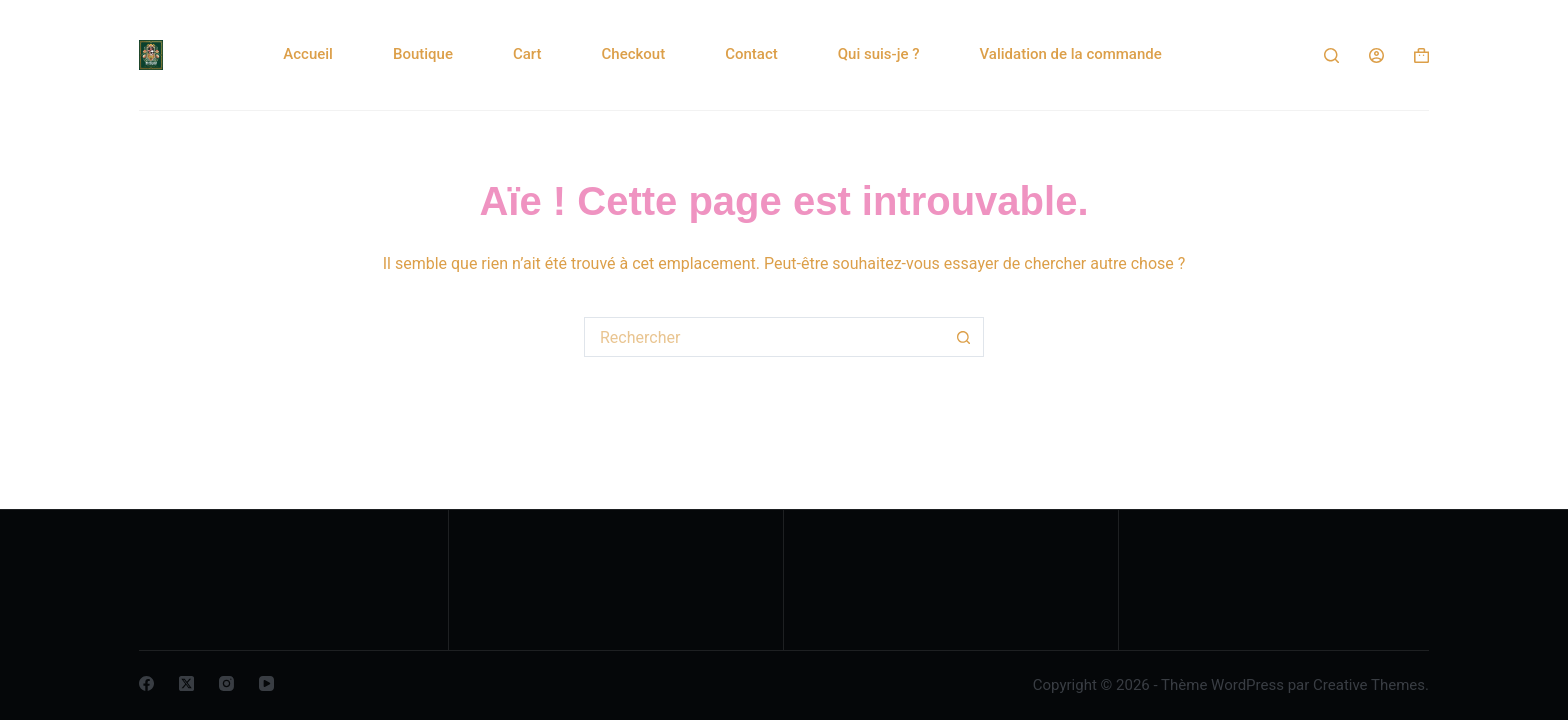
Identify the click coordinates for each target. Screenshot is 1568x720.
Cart (527, 54)
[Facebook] (146, 683)
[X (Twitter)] (186, 683)
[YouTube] (266, 683)
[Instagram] (226, 683)
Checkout (634, 54)
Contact (751, 54)
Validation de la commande (1071, 54)
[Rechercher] (1331, 55)
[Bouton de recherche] (964, 337)
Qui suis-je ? (879, 54)
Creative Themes (1369, 685)
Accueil (308, 54)
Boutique (423, 54)
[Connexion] (1376, 55)
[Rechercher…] (764, 337)
